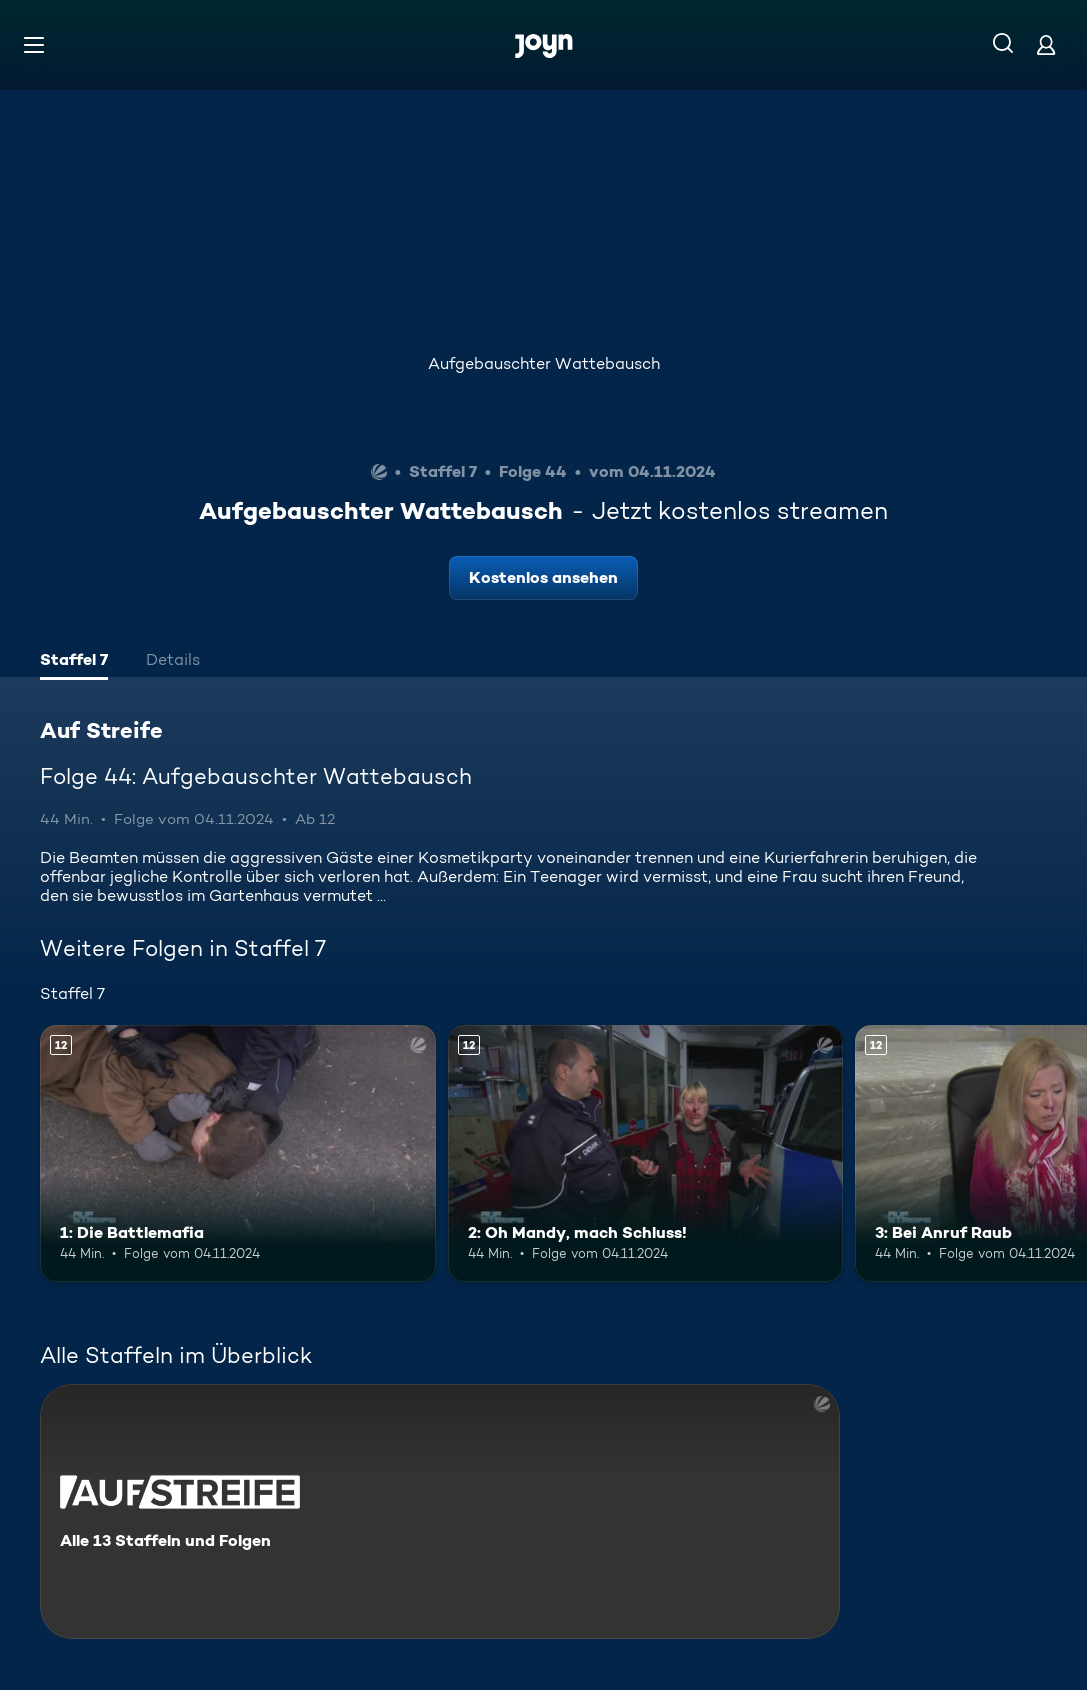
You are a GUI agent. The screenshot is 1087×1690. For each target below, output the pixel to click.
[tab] (74, 662)
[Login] (1046, 44)
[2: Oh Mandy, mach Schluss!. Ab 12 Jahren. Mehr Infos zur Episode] (646, 1153)
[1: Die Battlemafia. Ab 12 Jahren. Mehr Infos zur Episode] (238, 1153)
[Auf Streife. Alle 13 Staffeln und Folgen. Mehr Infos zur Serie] (440, 1511)
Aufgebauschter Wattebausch (544, 363)
